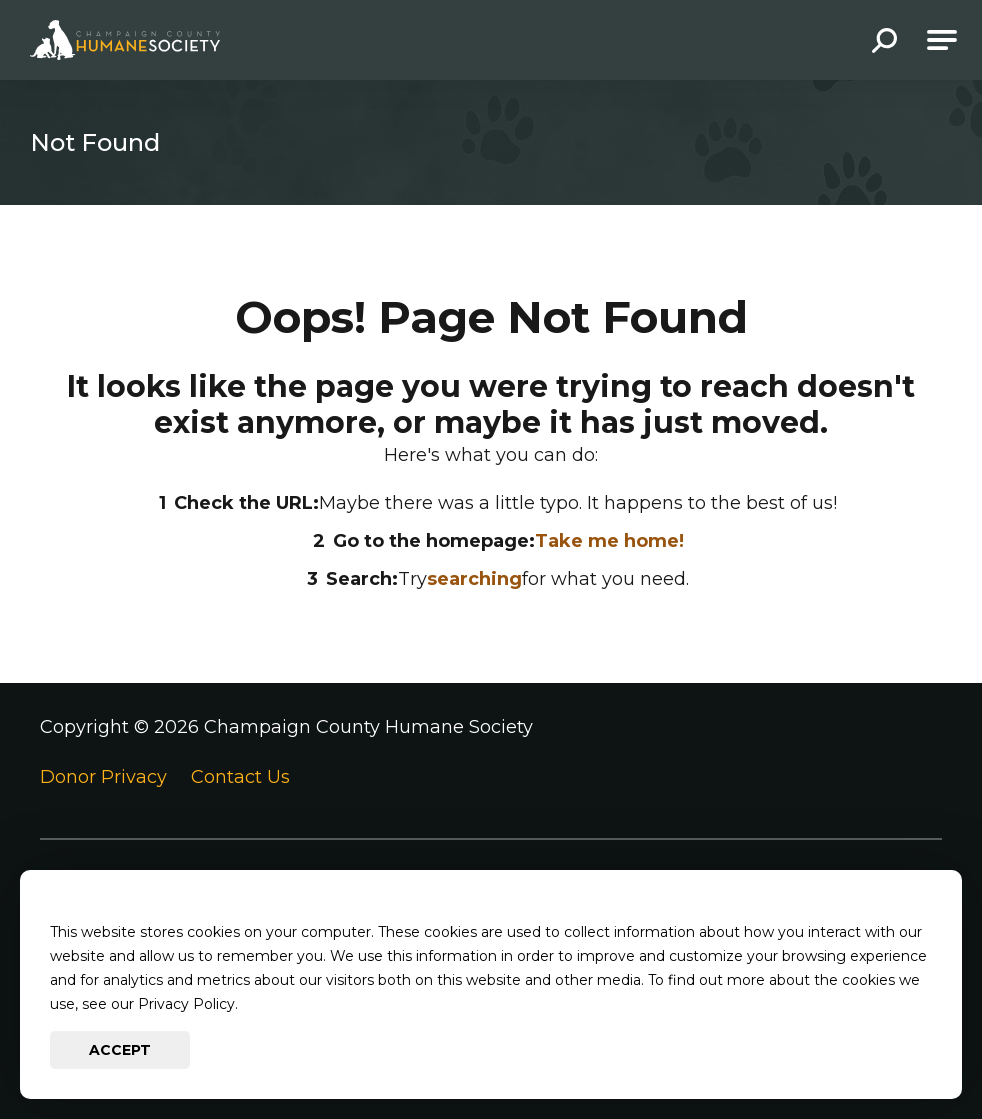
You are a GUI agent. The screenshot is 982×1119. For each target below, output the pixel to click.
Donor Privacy (103, 777)
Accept (120, 1050)
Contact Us (240, 777)
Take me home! (609, 541)
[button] (884, 42)
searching (474, 579)
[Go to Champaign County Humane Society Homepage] (125, 40)
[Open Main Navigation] (942, 40)
